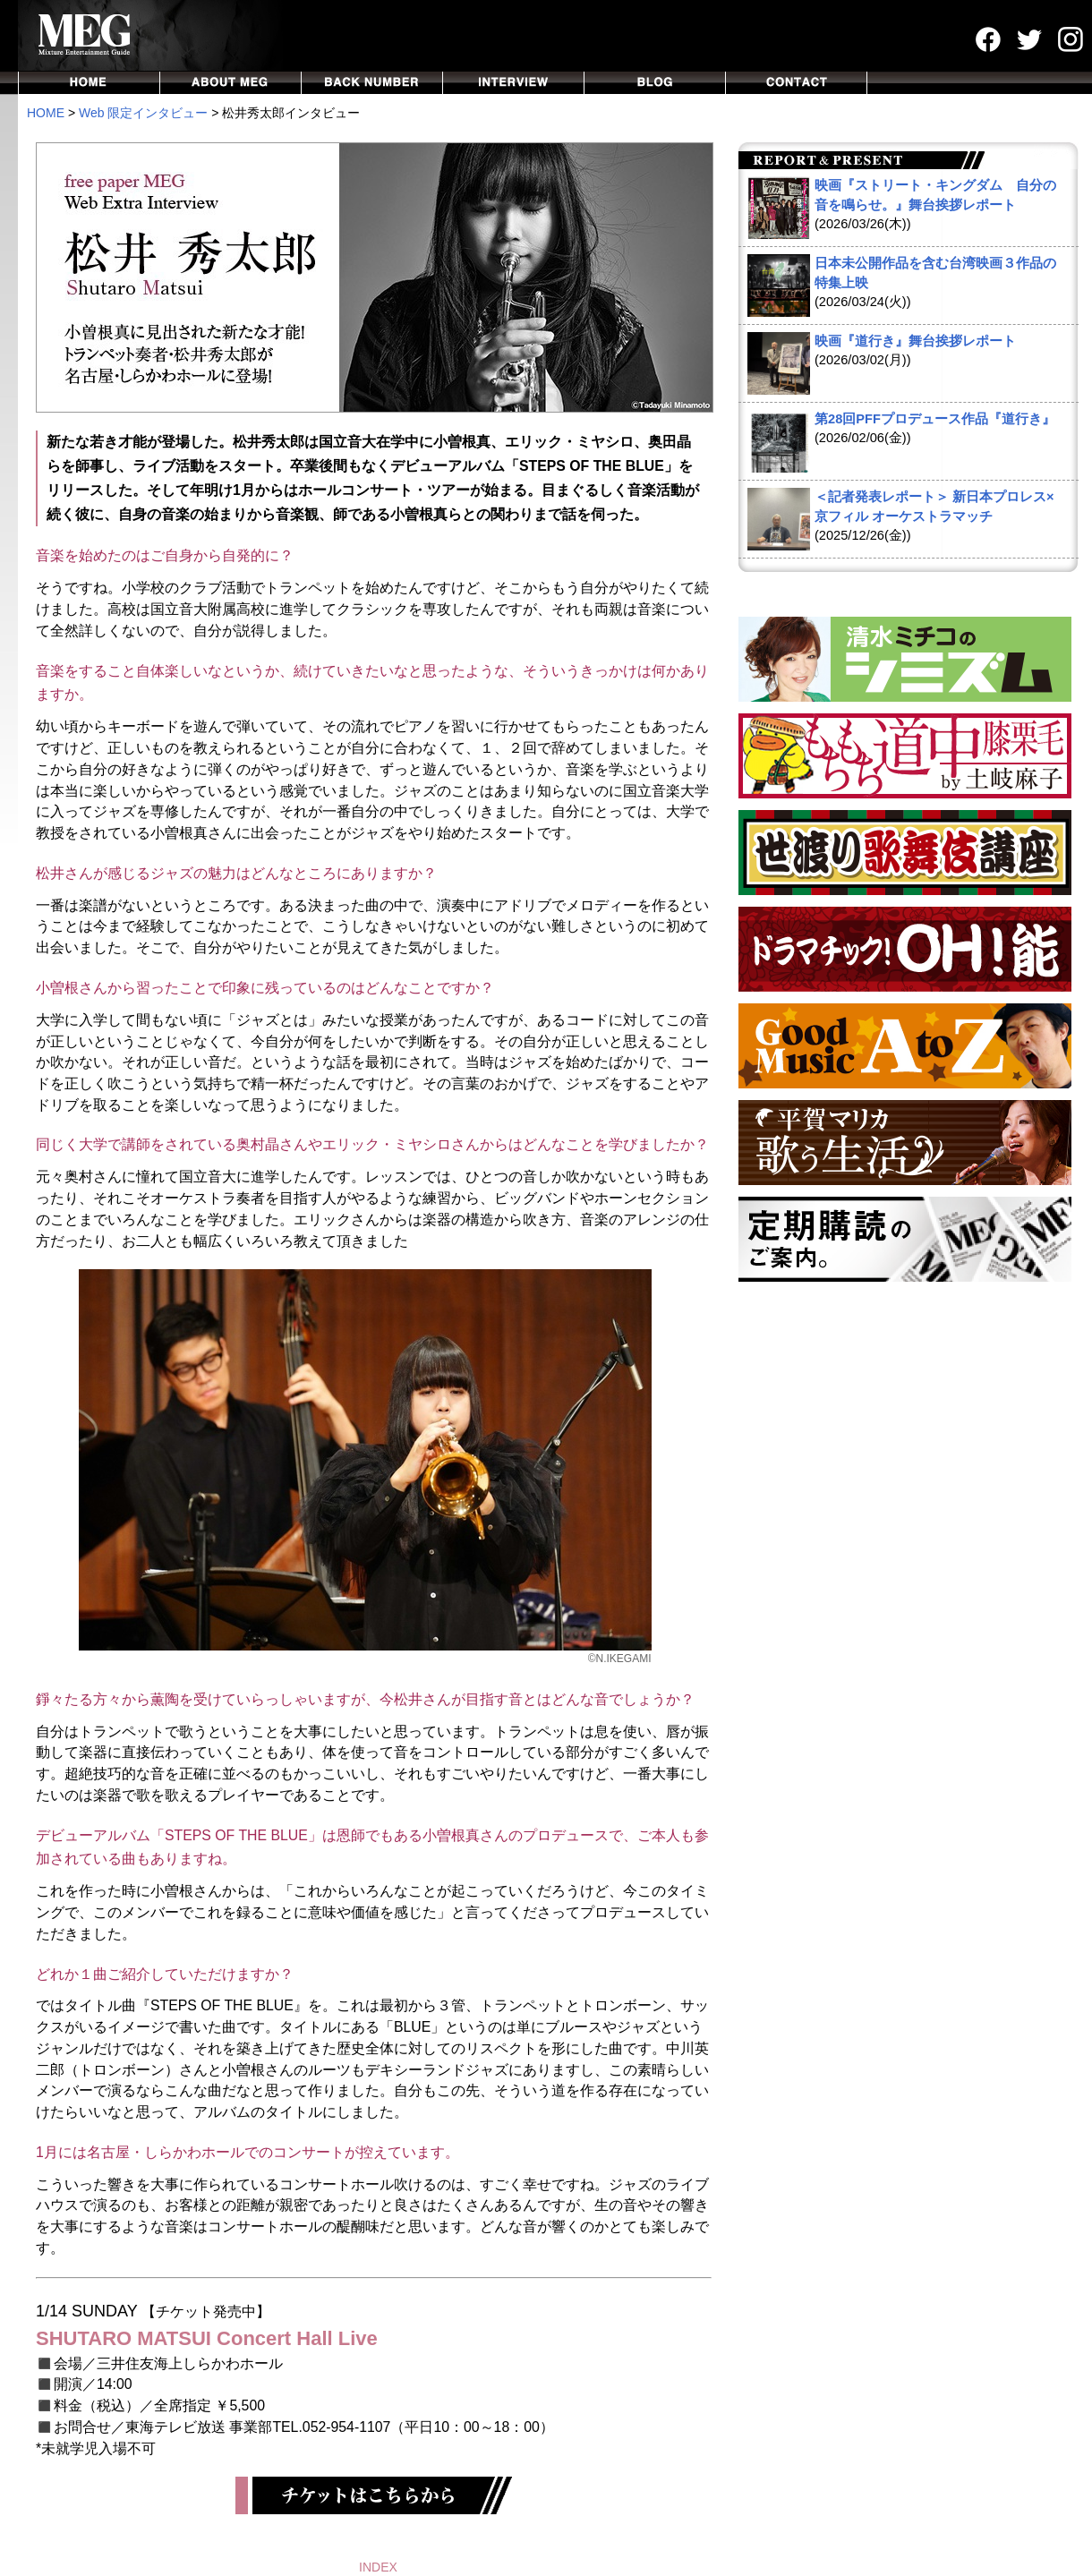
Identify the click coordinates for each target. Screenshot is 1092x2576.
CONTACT (796, 83)
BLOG (655, 83)
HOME (89, 83)
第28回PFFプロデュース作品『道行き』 (935, 419)
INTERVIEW (513, 83)
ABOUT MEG (231, 83)
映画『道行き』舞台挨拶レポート (915, 341)
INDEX (378, 2567)
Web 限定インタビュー (143, 113)
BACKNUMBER (372, 83)
